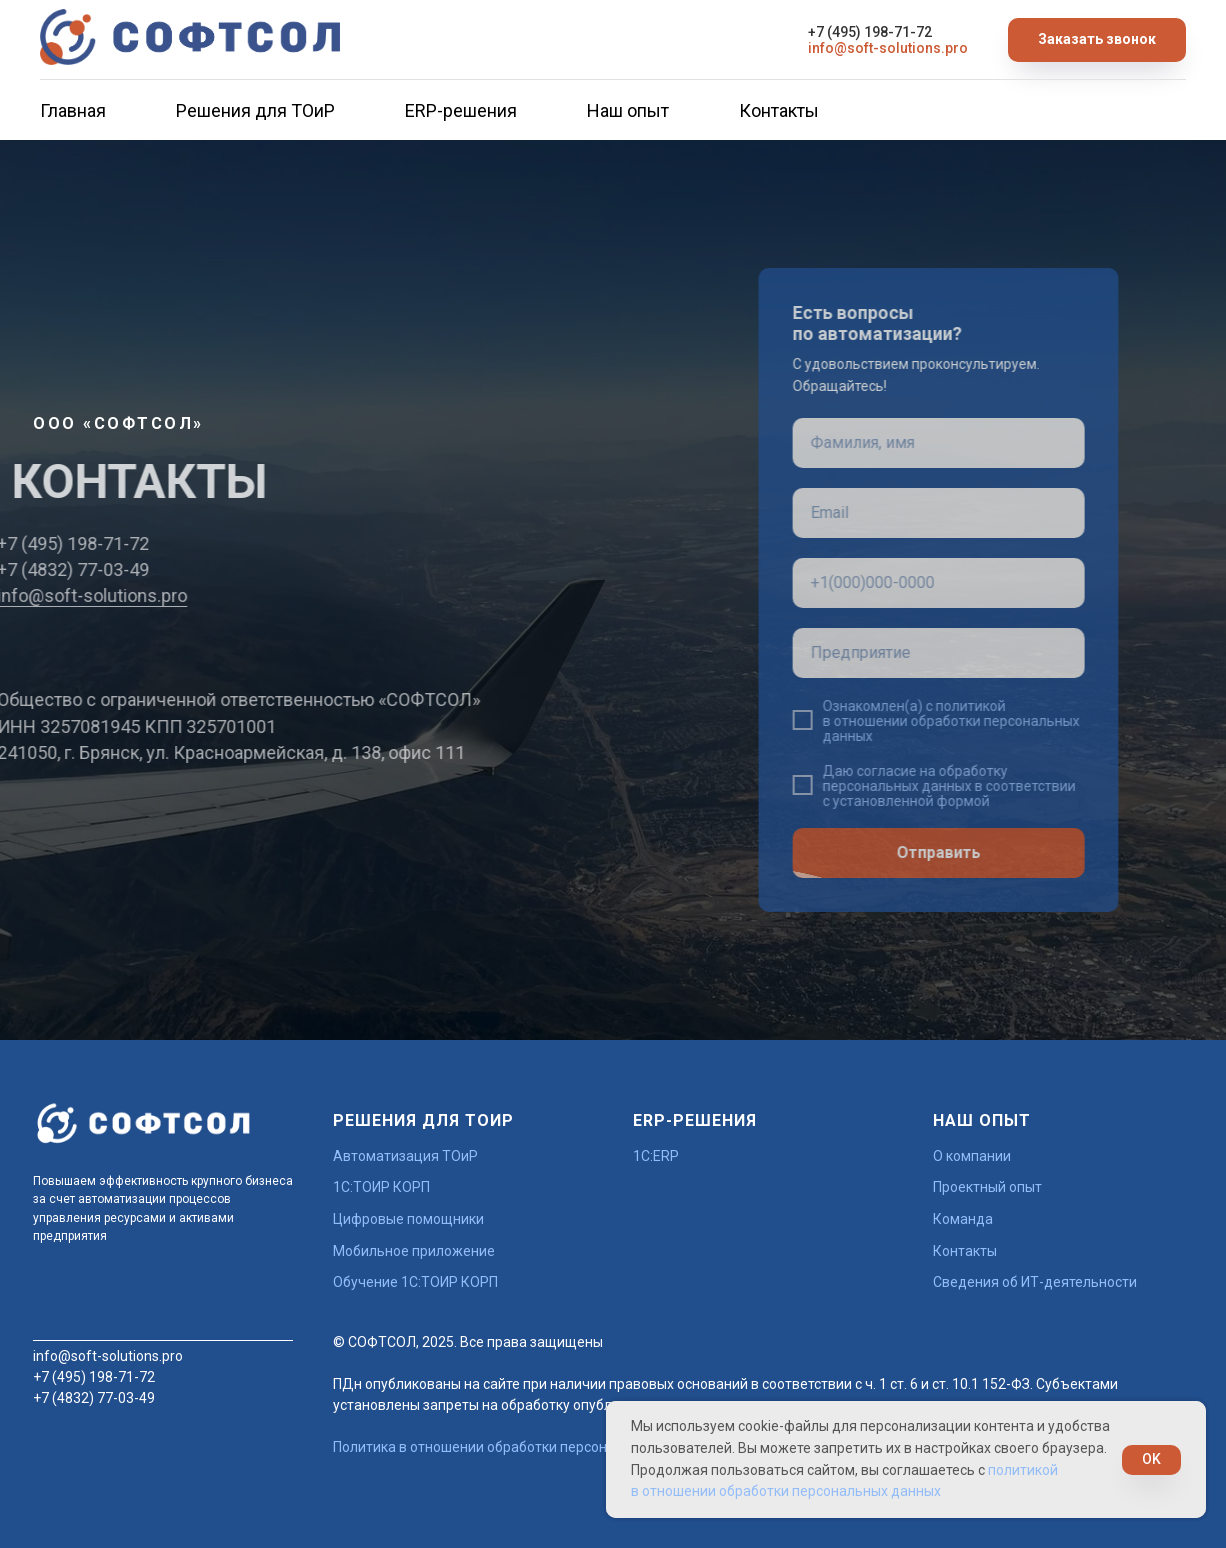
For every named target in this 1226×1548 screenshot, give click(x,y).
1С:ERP (656, 1156)
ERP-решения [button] (461, 110)
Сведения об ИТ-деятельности (1035, 1282)
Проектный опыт (987, 1187)
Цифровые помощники (408, 1219)
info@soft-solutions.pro (888, 48)
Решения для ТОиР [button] (255, 110)
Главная (73, 110)
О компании (972, 1156)
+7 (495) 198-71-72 (870, 32)
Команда (963, 1219)
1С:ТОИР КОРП (381, 1187)
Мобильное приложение (414, 1251)
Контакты (779, 110)
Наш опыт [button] (628, 110)
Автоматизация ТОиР (405, 1156)
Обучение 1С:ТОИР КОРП (415, 1282)
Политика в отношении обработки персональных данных (521, 1447)
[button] (1097, 40)
